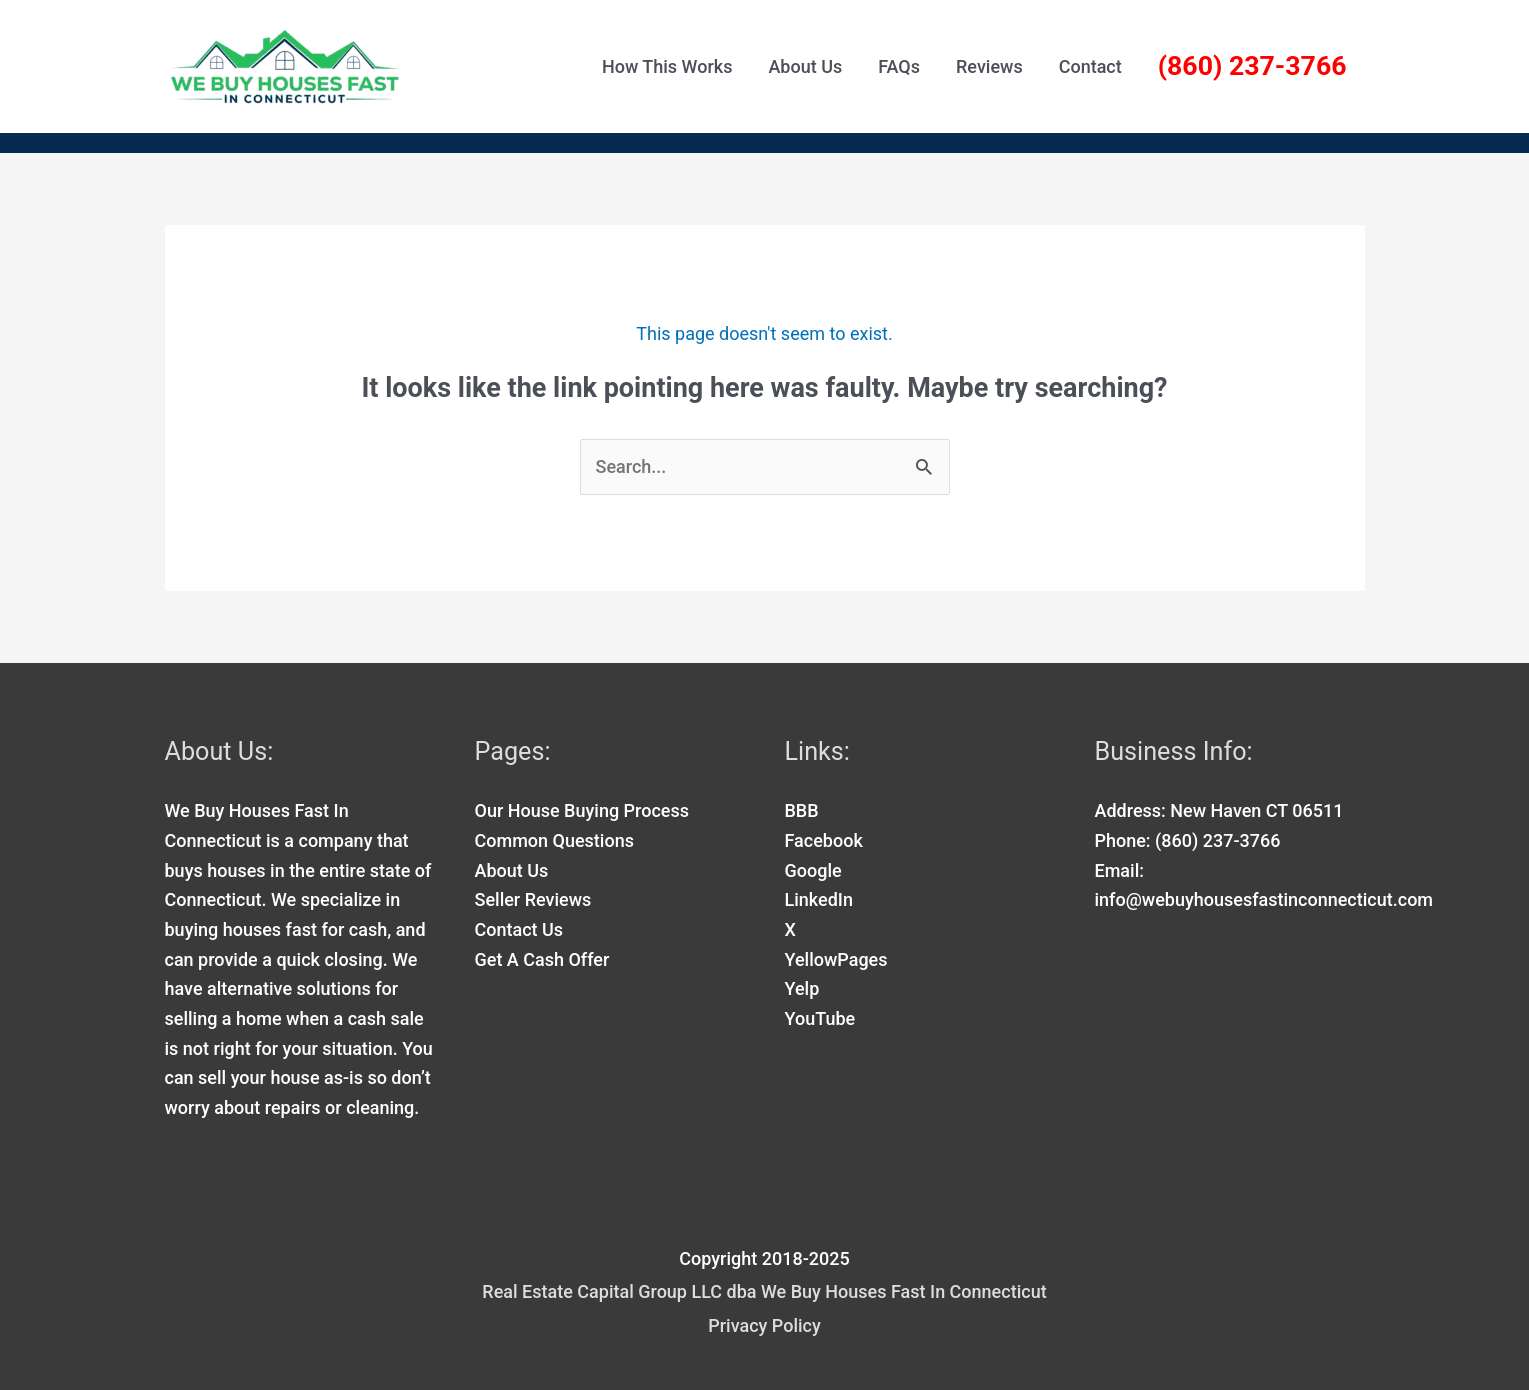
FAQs (899, 66)
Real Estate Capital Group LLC (602, 1291)
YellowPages (836, 959)
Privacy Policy (764, 1325)
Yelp (802, 988)
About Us (805, 66)
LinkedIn (819, 899)
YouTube (820, 1018)
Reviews (989, 66)
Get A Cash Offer (542, 959)
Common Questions (554, 840)
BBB (802, 810)
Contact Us (519, 929)
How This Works (667, 66)
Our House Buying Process (582, 810)
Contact (1090, 66)
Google (813, 870)
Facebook (824, 840)
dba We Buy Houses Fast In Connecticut (884, 1291)
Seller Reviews (533, 899)
